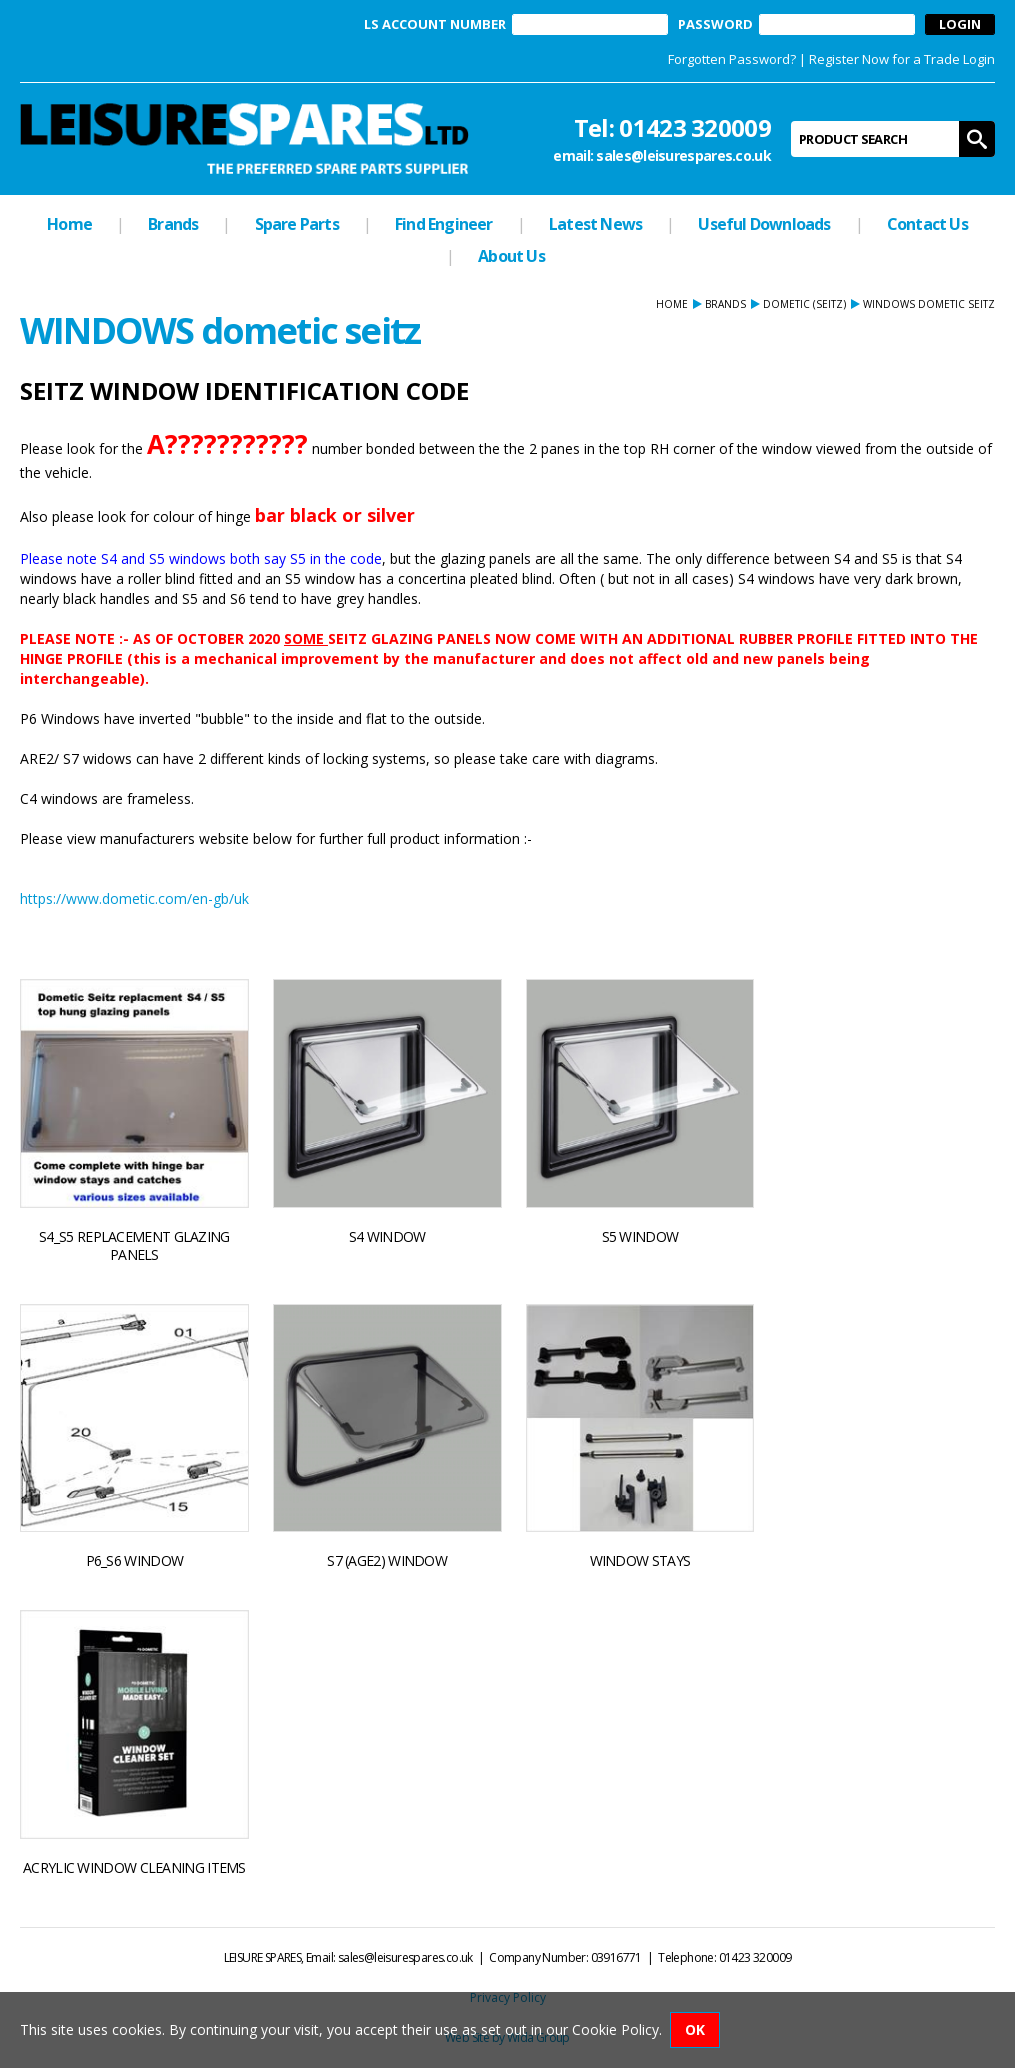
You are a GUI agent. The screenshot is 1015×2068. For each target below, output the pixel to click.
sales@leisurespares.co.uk (683, 155)
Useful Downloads (764, 224)
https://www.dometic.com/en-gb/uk (134, 898)
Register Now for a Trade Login (902, 59)
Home (69, 224)
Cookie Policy (615, 2029)
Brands (173, 224)
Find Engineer (444, 224)
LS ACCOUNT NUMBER (435, 24)
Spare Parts (297, 224)
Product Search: (791, 121)
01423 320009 (695, 127)
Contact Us (927, 224)
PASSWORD (715, 24)
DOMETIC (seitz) (804, 304)
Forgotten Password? (732, 59)
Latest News (595, 224)
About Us (511, 256)
